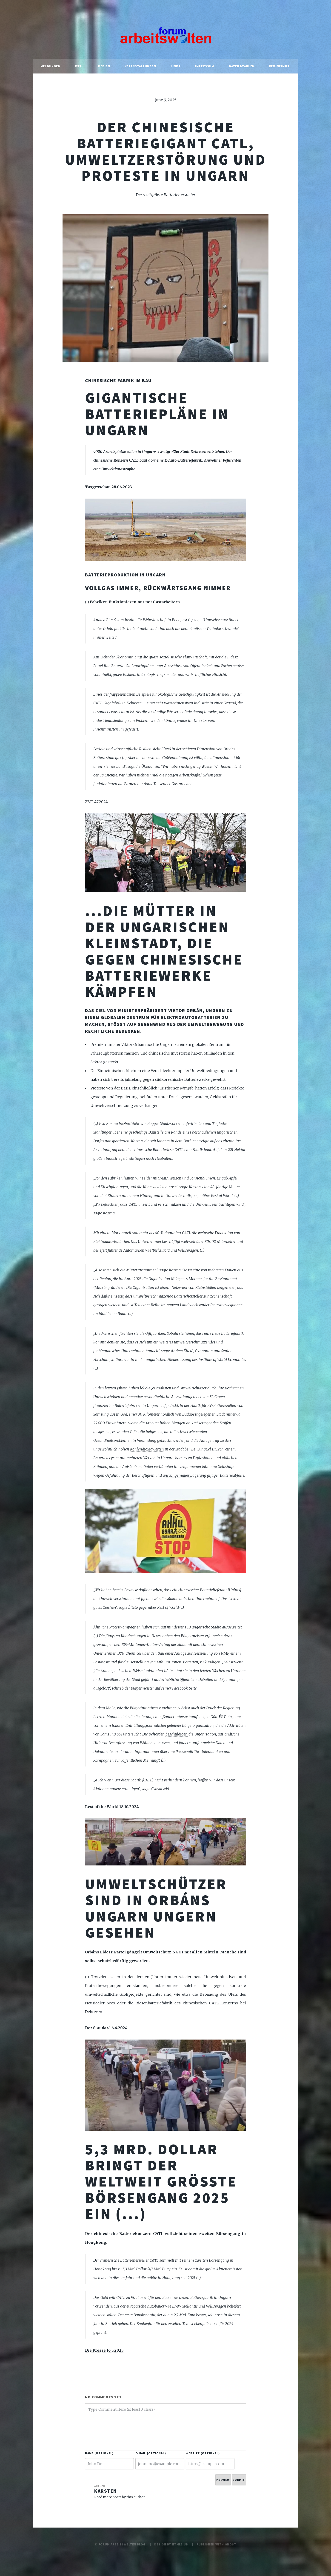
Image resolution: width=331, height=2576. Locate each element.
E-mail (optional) (150, 2453)
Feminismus (279, 66)
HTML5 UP (180, 2544)
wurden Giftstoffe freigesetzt (140, 1431)
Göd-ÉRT (218, 1716)
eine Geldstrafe (222, 1466)
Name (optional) (99, 2453)
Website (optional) (203, 2453)
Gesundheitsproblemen (112, 1440)
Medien (104, 66)
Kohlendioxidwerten (147, 1449)
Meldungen (50, 66)
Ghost (230, 2544)
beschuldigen (177, 1734)
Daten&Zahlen (241, 66)
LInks (175, 66)
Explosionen (203, 1458)
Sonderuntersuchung (180, 1716)
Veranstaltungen (140, 66)
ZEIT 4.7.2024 (96, 801)
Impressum (204, 66)
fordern (185, 1743)
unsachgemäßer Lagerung (184, 1475)
